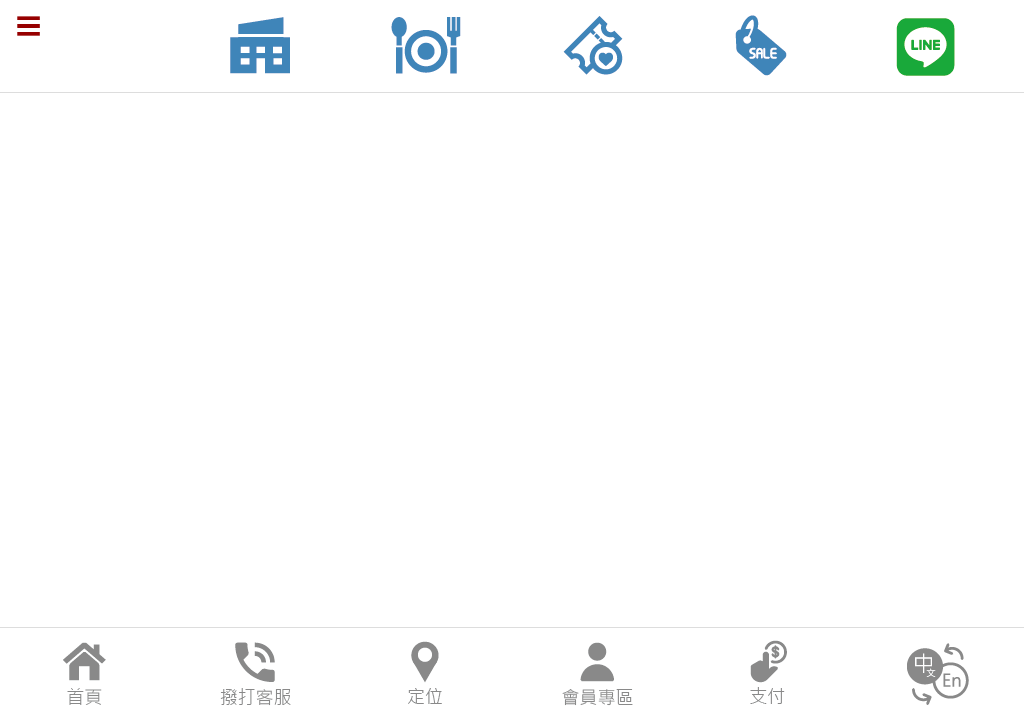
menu (30, 26)
